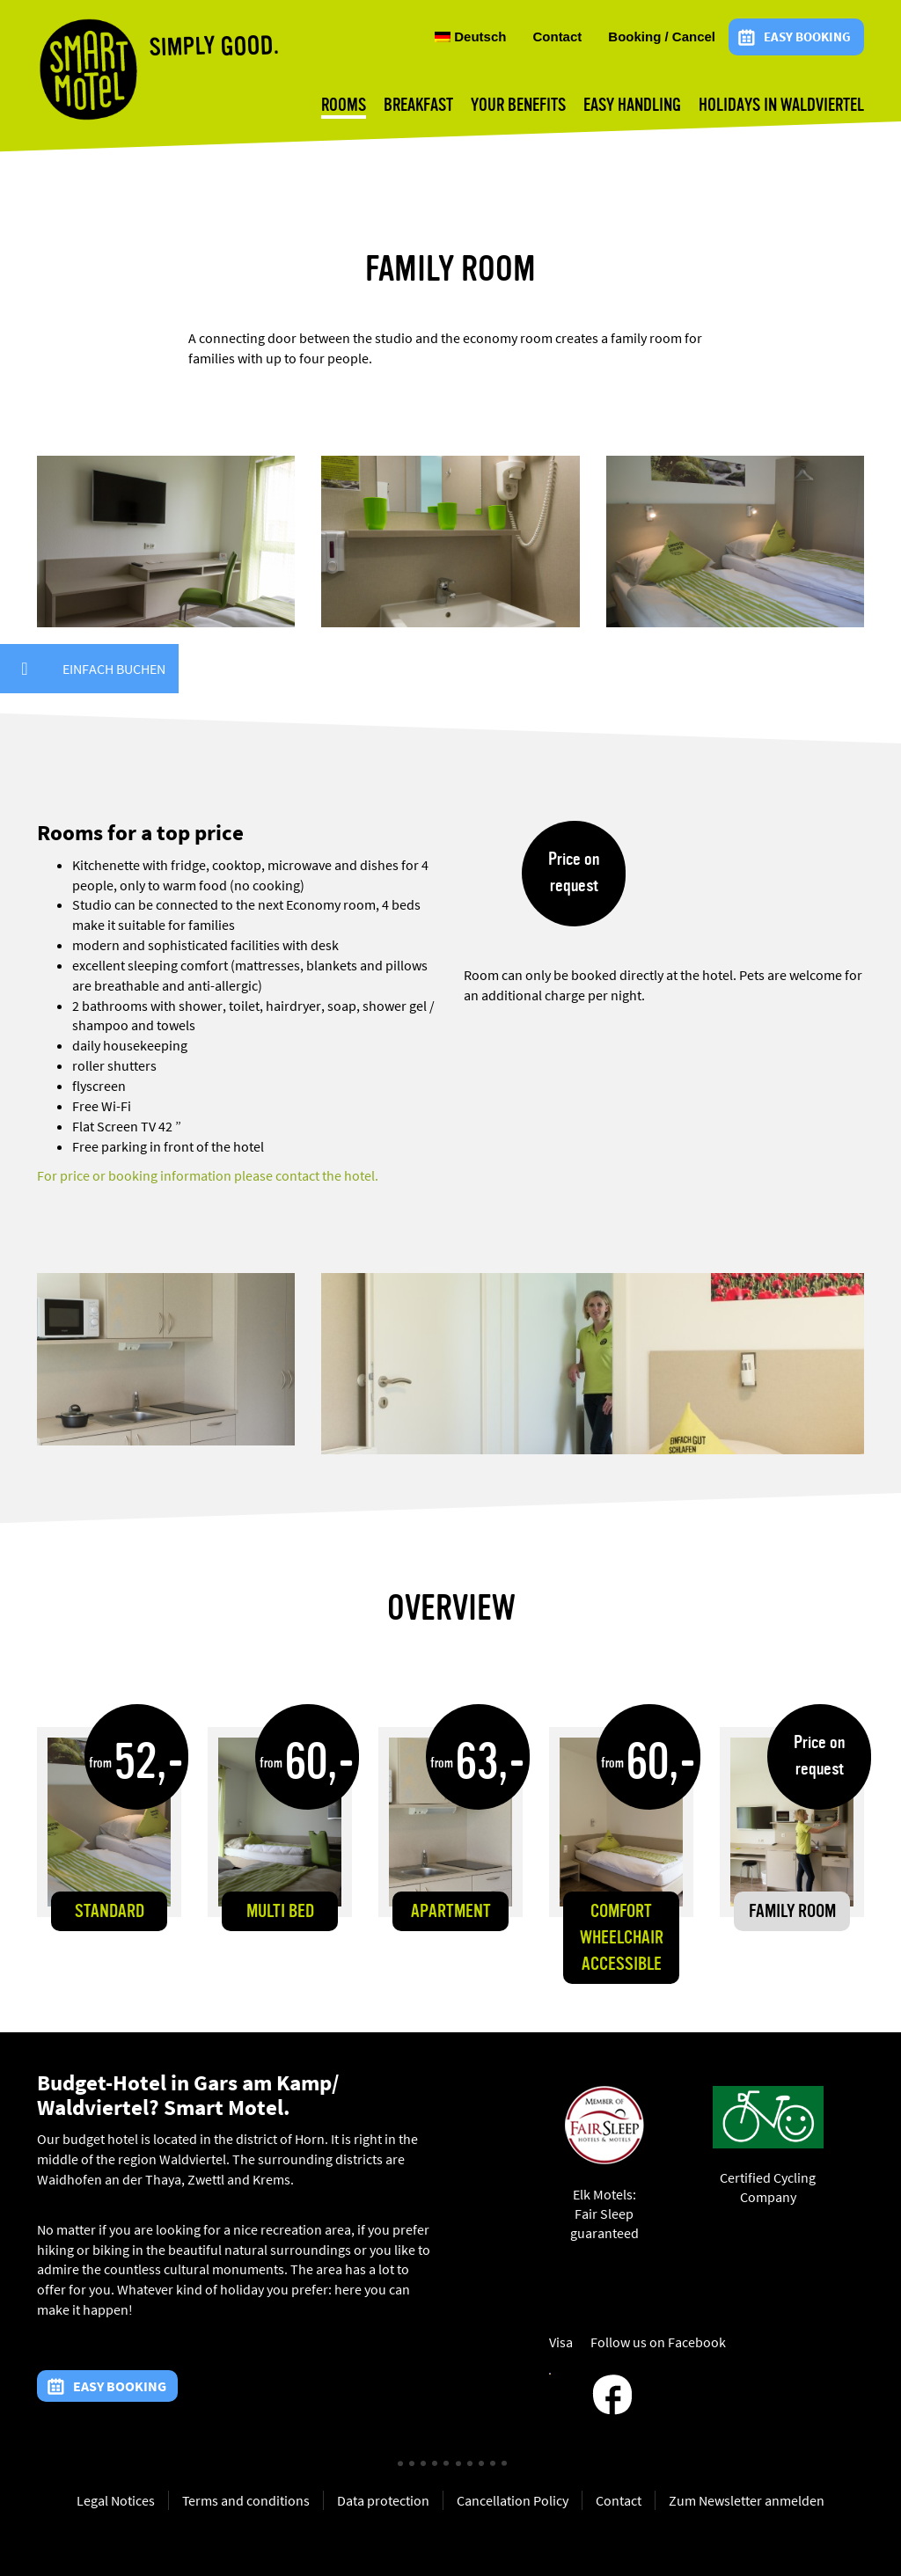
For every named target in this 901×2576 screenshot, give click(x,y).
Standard (109, 1912)
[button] (24, 668)
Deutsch (470, 37)
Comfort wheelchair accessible (621, 1938)
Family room (792, 1912)
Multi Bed (280, 1912)
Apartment (451, 1912)
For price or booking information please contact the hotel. (207, 1175)
